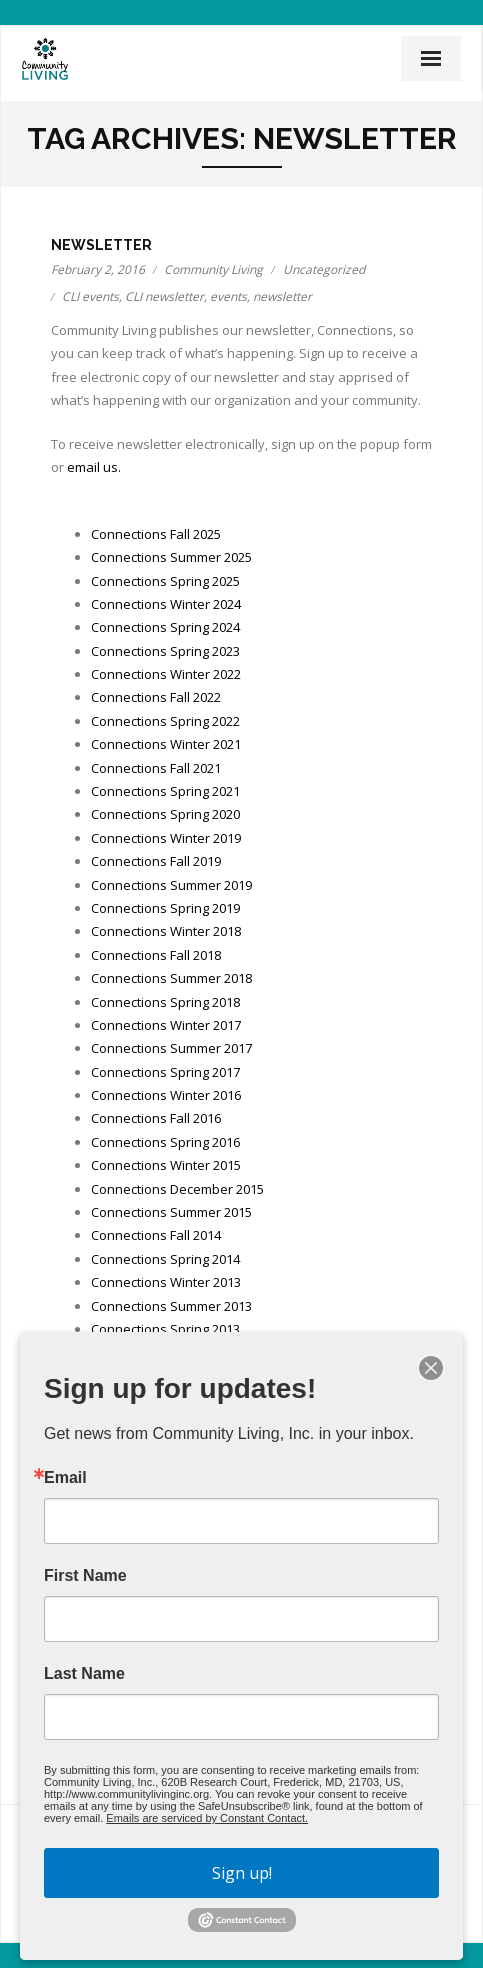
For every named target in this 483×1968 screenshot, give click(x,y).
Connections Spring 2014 (165, 1259)
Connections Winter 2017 (166, 1025)
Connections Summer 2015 (171, 1212)
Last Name (84, 1674)
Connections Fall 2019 (156, 861)
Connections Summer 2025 (171, 557)
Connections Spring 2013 (165, 1329)
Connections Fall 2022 (156, 697)
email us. (94, 467)
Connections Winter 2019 (166, 838)
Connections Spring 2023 (165, 651)
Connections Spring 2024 (165, 627)
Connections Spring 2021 (165, 791)
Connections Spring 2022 (165, 721)
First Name (85, 1576)
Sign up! (242, 1873)
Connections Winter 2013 (166, 1282)
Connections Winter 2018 (166, 931)
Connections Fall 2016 (156, 1118)
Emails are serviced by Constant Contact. (207, 1818)
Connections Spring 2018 (165, 1002)
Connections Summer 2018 (171, 978)
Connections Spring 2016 (165, 1142)
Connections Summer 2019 (171, 885)
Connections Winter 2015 (166, 1165)
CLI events (90, 296)
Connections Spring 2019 (165, 908)
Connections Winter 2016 (166, 1095)
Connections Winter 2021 (166, 744)
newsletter (282, 296)
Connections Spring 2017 (165, 1072)
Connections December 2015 (177, 1189)
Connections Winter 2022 (166, 674)
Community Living (213, 269)
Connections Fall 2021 (156, 768)
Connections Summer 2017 (171, 1048)
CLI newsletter (164, 296)
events (228, 296)
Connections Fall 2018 (156, 955)
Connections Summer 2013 (171, 1306)
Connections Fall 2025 (156, 534)
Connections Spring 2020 (165, 814)
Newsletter (101, 245)
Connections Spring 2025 (165, 581)
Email (65, 1478)
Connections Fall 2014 (156, 1235)
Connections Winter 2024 (166, 604)
